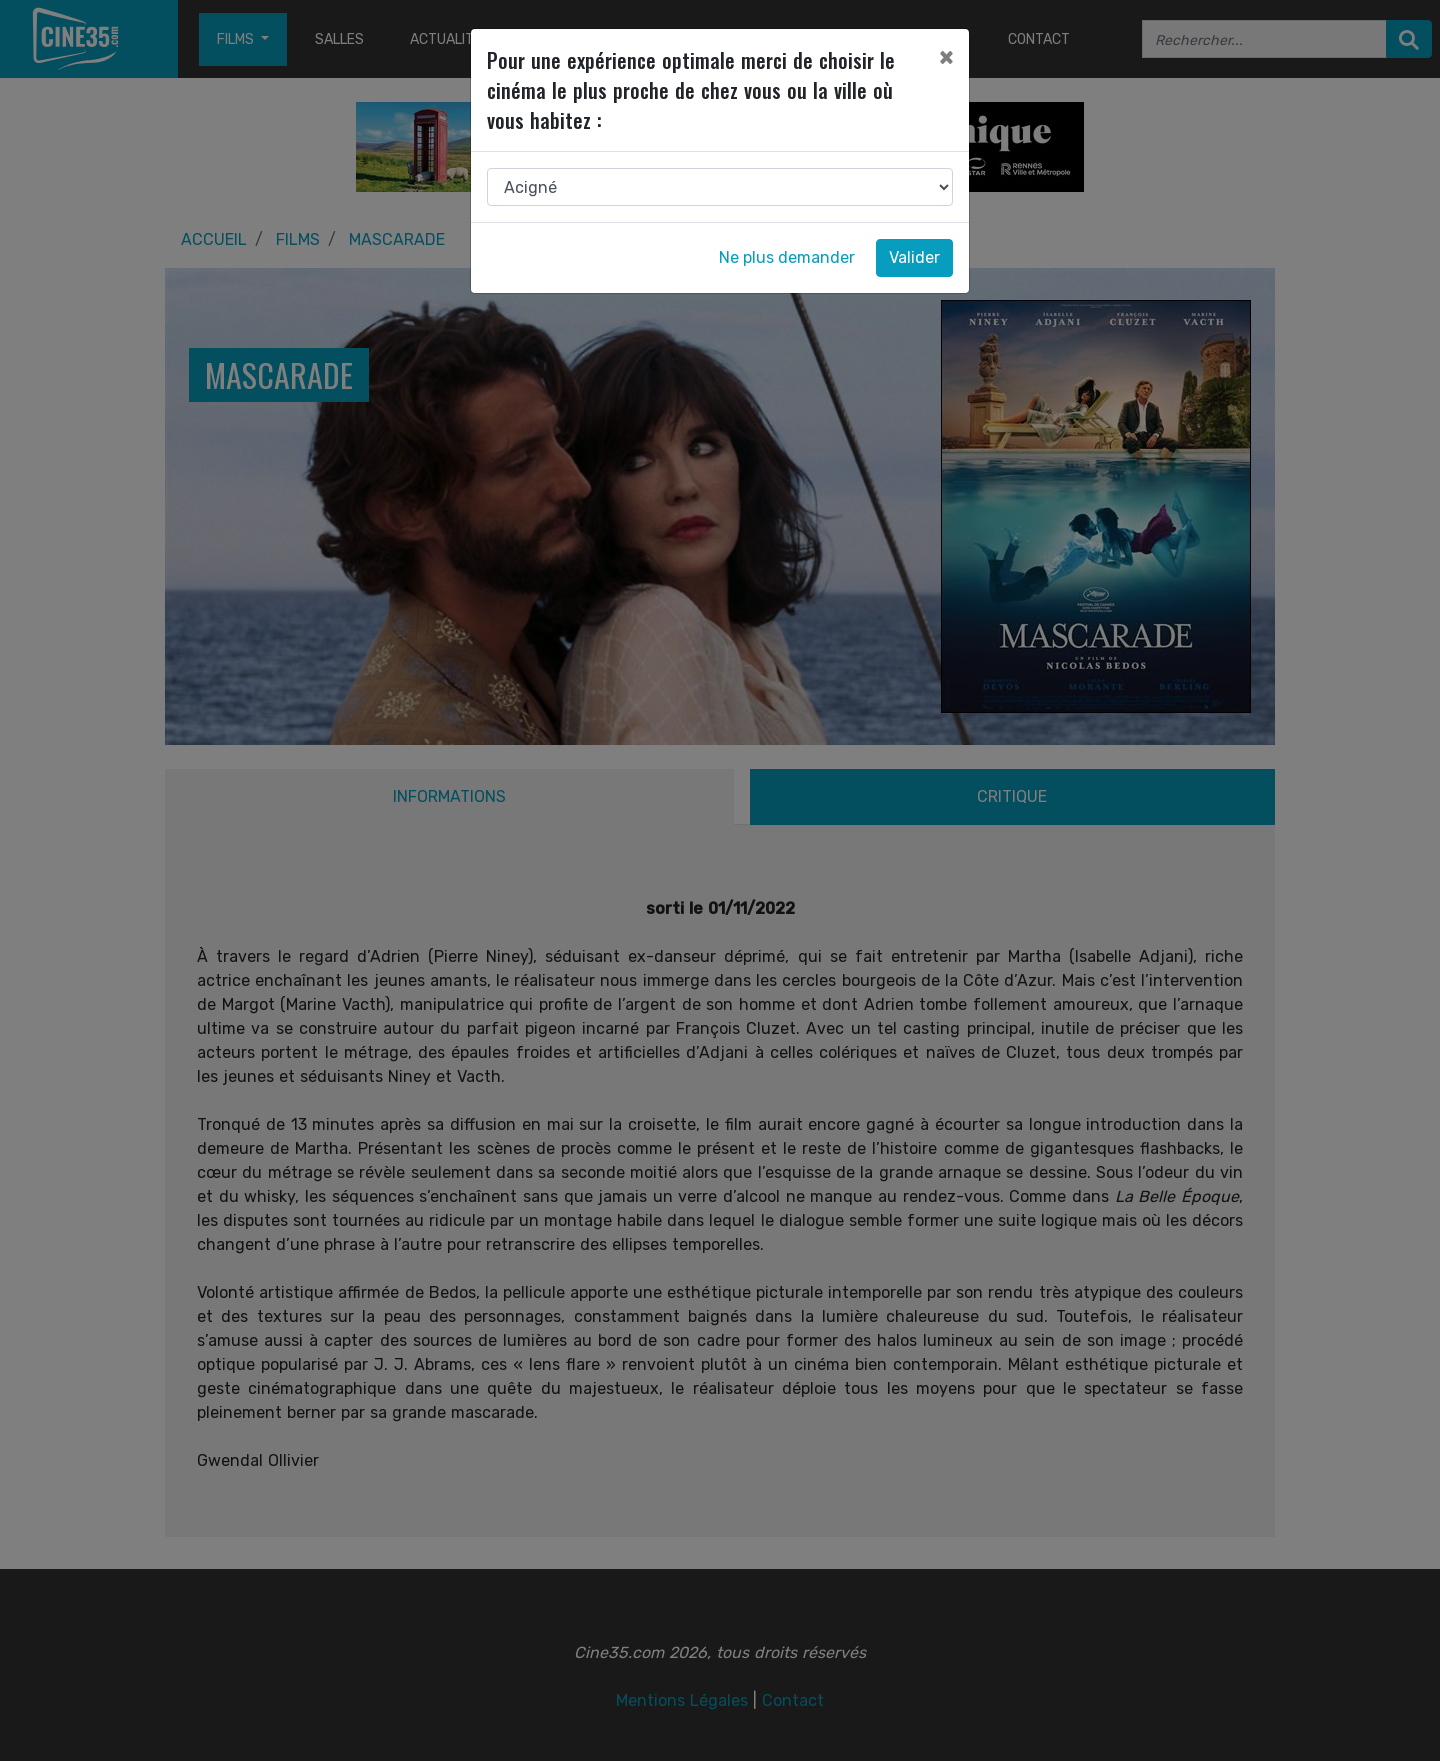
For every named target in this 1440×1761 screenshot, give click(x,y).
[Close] (946, 57)
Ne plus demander (787, 257)
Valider (914, 257)
